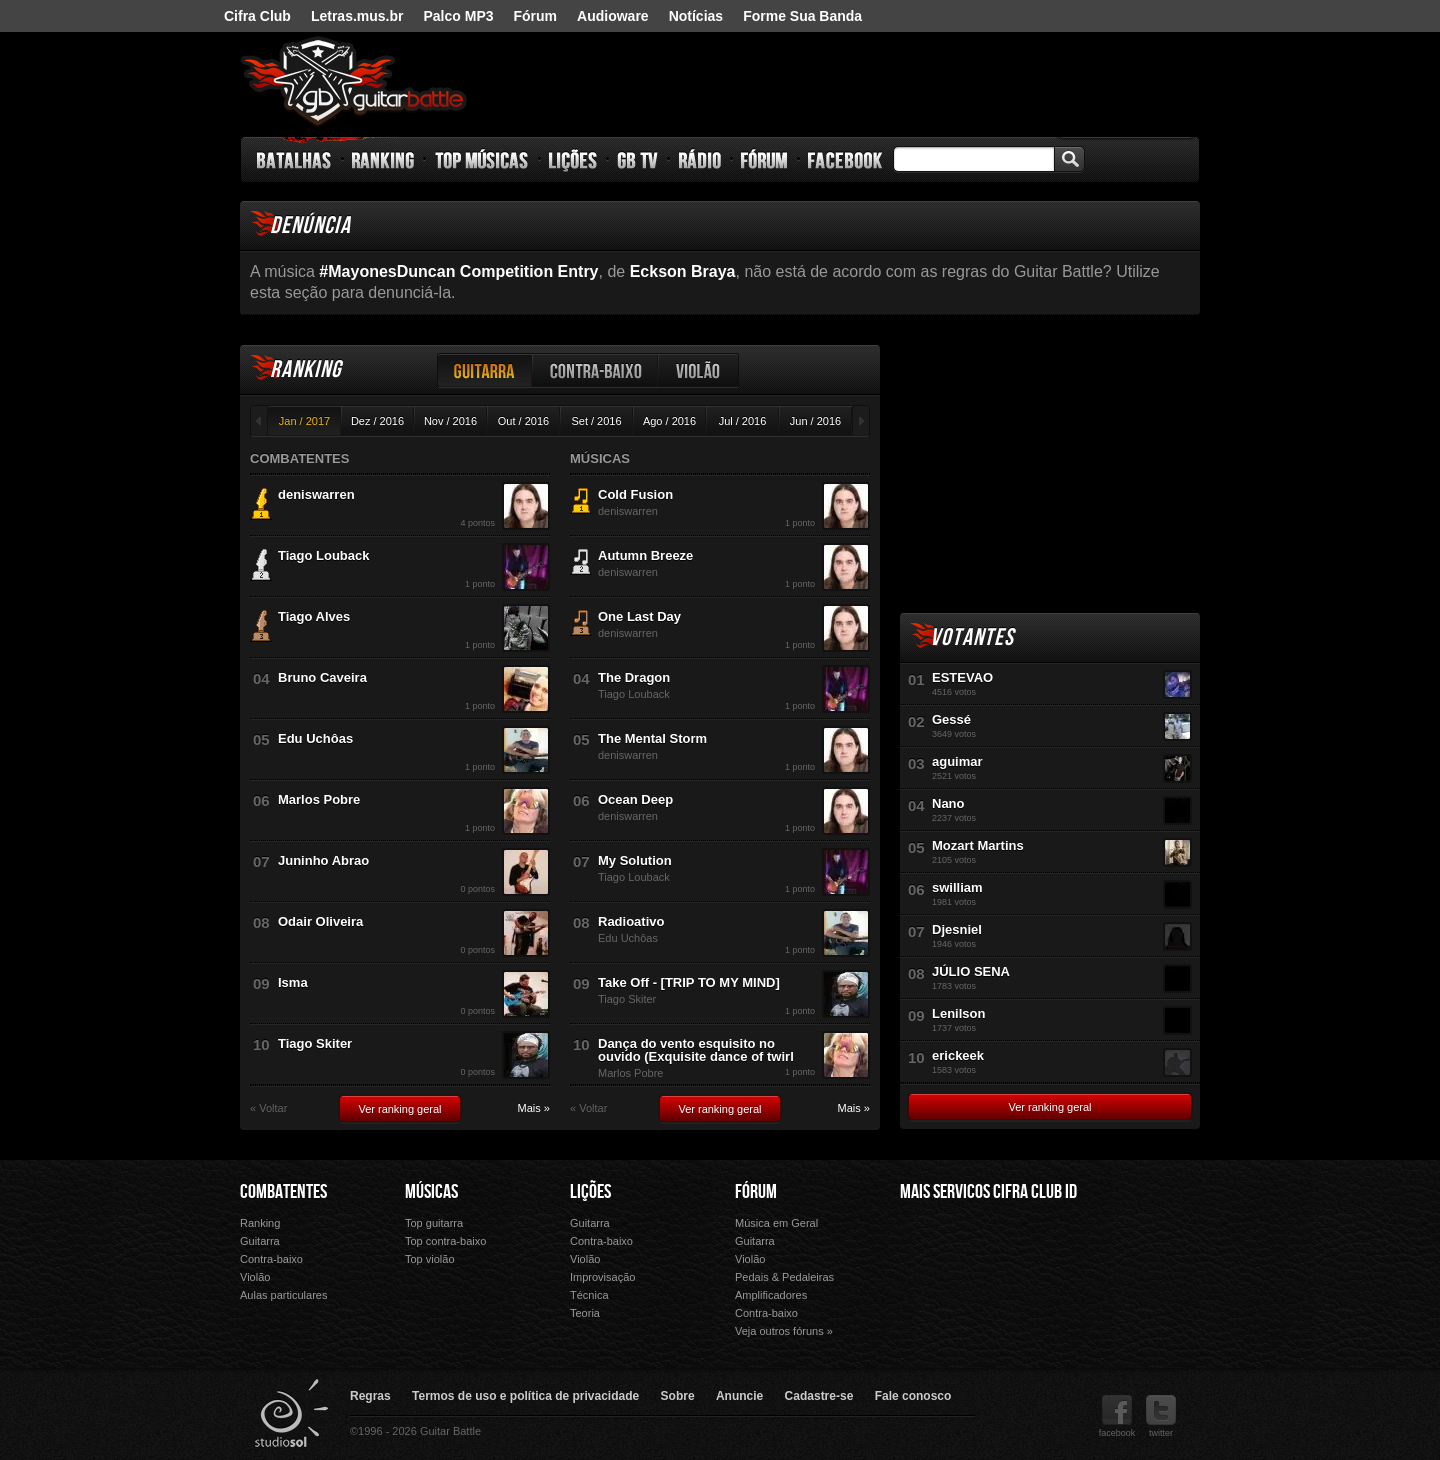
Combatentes (283, 1192)
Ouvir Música (944, 1300)
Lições (573, 160)
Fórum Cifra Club (944, 1272)
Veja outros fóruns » (784, 1331)
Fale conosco (913, 1396)
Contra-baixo (596, 370)
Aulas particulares (283, 1295)
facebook (1117, 1416)
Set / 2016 (596, 421)
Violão (699, 370)
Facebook (845, 160)
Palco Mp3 (1049, 1272)
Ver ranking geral (399, 1109)
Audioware (613, 16)
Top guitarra (434, 1223)
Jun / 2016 (815, 421)
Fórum (536, 16)
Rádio (700, 160)
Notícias (696, 16)
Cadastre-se (819, 1396)
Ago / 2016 (669, 421)
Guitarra (485, 370)
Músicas (431, 1192)
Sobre (678, 1396)
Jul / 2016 (743, 421)
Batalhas (295, 160)
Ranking (383, 160)
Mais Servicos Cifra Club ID (988, 1192)
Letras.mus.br (357, 16)
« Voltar (268, 1108)
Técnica (589, 1295)
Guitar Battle (354, 82)
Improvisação (602, 1277)
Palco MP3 (458, 16)
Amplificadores (771, 1295)
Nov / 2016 (450, 421)
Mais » (534, 1108)
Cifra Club (257, 16)
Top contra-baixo (445, 1241)
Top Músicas (482, 160)
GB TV (638, 160)
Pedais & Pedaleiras (784, 1277)
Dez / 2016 (377, 421)
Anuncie (739, 1396)
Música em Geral (776, 1223)
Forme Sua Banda (802, 16)
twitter (1161, 1416)
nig (1126, 93)
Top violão (430, 1259)
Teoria (585, 1313)
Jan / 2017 (304, 421)
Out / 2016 (523, 421)
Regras (370, 1396)
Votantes (972, 637)
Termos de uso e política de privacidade (525, 1396)
